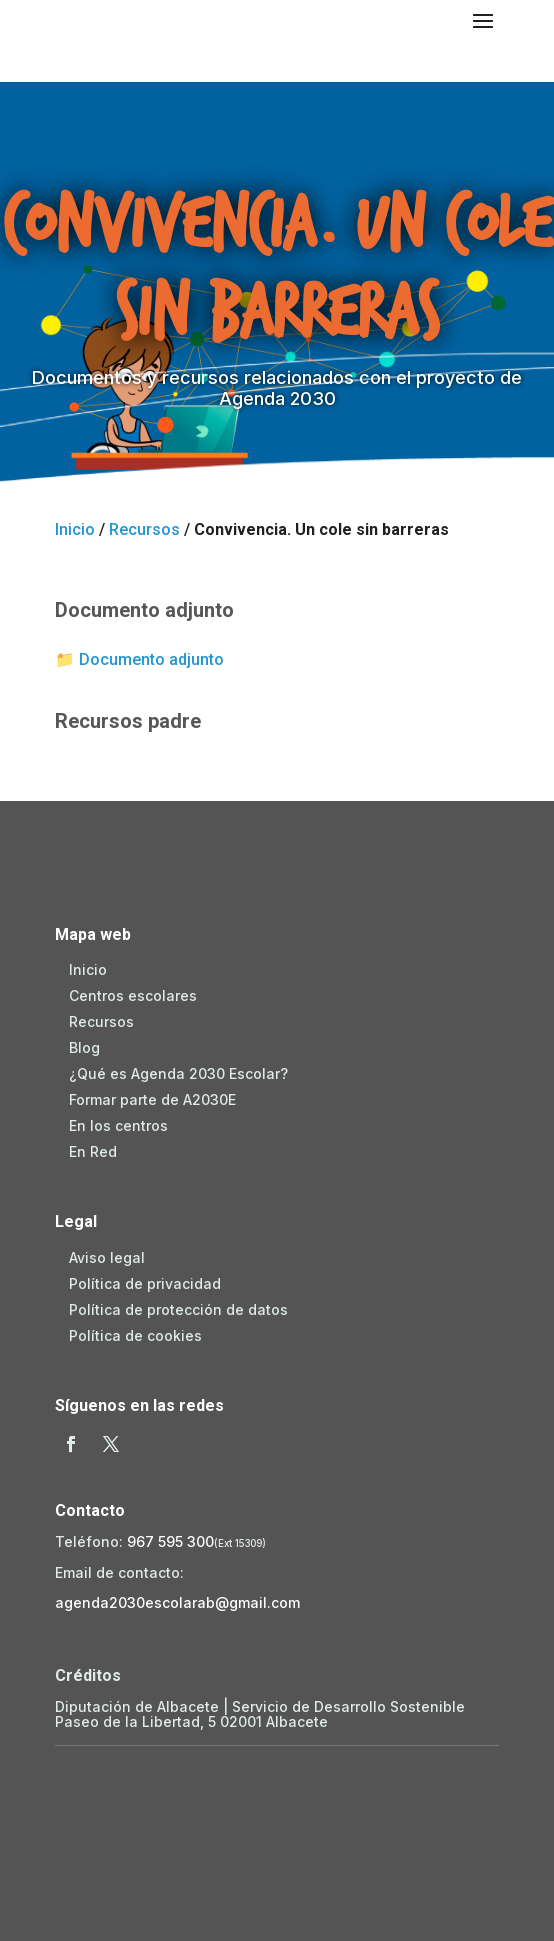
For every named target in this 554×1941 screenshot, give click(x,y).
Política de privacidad (145, 1283)
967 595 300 (170, 1541)
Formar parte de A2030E (152, 1099)
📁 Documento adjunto (139, 659)
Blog (84, 1047)
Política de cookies (135, 1335)
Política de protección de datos (178, 1309)
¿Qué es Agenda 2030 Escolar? (178, 1073)
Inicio (75, 529)
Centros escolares (133, 995)
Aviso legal (107, 1257)
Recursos (144, 529)
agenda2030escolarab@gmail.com (177, 1602)
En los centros (118, 1125)
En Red (93, 1151)
